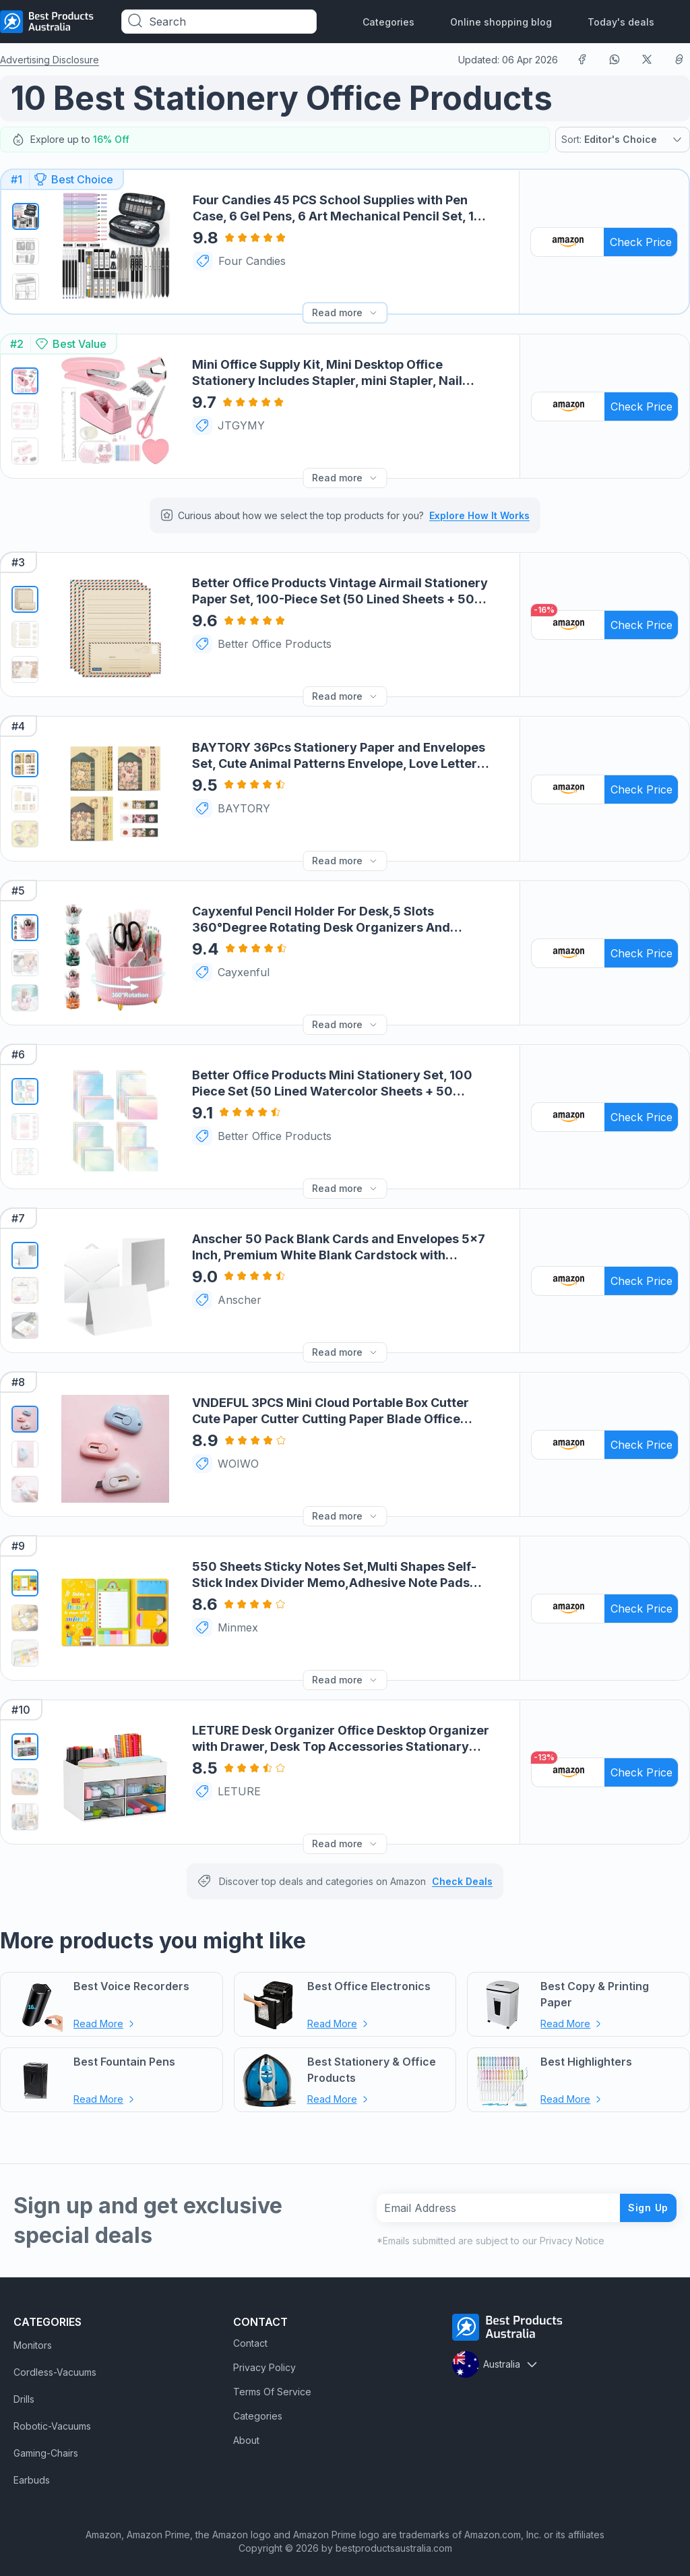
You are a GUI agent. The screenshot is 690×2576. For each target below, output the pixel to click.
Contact (250, 2337)
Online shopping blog (501, 22)
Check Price (641, 241)
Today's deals (621, 22)
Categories (388, 22)
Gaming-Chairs (45, 2447)
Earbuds (31, 2474)
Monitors (32, 2339)
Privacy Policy (264, 2361)
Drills (23, 2393)
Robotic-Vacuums (52, 2420)
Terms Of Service (272, 2385)
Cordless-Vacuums (54, 2366)
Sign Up (643, 2201)
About (246, 2434)
